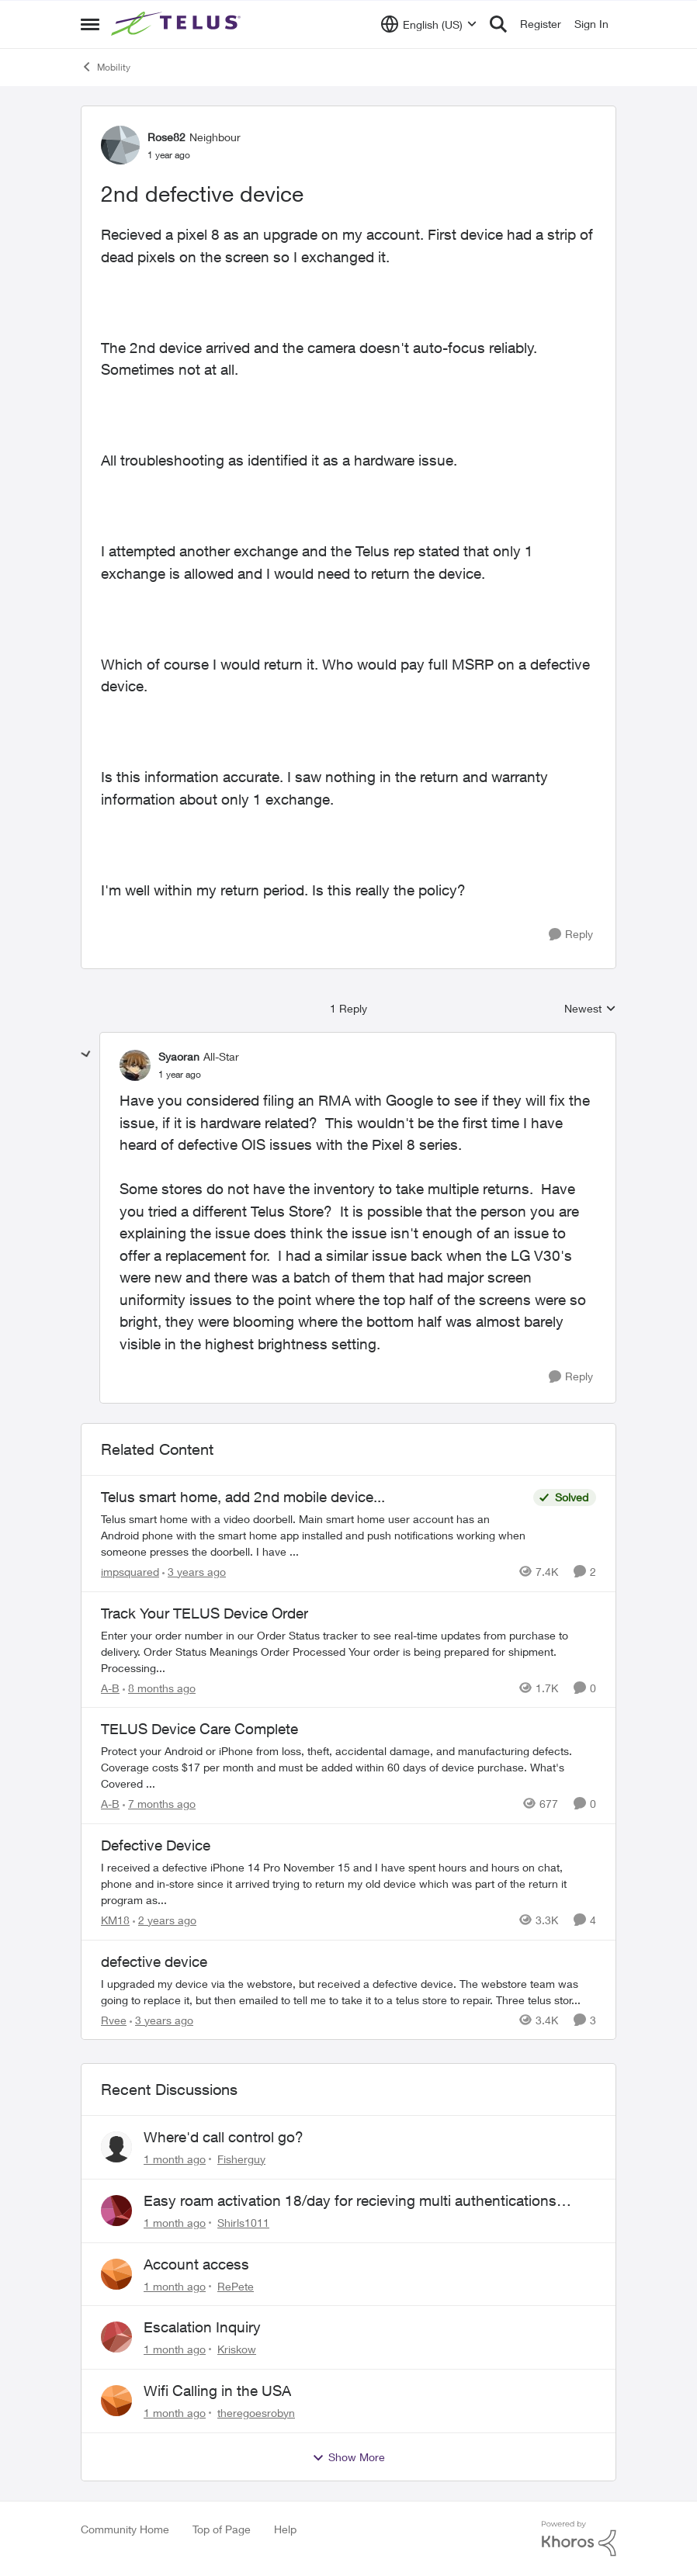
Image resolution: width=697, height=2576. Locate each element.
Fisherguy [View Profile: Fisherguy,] (241, 2159)
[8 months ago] (159, 1687)
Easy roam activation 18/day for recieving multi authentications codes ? (350, 2201)
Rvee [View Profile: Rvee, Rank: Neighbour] (114, 2019)
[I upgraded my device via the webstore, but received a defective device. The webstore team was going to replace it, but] (348, 1991)
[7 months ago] (159, 1803)
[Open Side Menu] (90, 24)
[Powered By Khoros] (579, 2539)
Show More (348, 2457)
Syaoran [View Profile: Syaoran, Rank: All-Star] (178, 1056)
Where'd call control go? (223, 2136)
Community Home (125, 2529)
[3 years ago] (194, 1571)
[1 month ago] (175, 2159)
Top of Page (221, 2529)
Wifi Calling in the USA (217, 2390)
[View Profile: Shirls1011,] (116, 2210)
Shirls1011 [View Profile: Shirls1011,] (243, 2222)
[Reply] (571, 934)
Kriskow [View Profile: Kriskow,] (236, 2349)
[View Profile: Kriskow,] (116, 2337)
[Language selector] (429, 24)
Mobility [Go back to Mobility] (105, 67)
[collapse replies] (86, 1054)
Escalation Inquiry (202, 2326)
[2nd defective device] (179, 1075)
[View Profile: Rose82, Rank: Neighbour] (120, 145)
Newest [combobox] (590, 1009)
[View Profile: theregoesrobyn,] (116, 2400)
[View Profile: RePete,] (116, 2274)
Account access (196, 2264)
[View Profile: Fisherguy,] (116, 2146)
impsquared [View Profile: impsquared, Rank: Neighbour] (130, 1571)
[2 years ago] (164, 1920)
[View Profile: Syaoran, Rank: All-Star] (135, 1065)
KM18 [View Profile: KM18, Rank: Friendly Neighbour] (115, 1920)
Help (285, 2529)
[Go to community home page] (177, 24)
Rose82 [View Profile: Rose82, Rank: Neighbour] (166, 137)
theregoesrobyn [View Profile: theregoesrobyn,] (256, 2412)
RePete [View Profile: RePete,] (235, 2285)
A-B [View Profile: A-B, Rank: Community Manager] (110, 1687)
